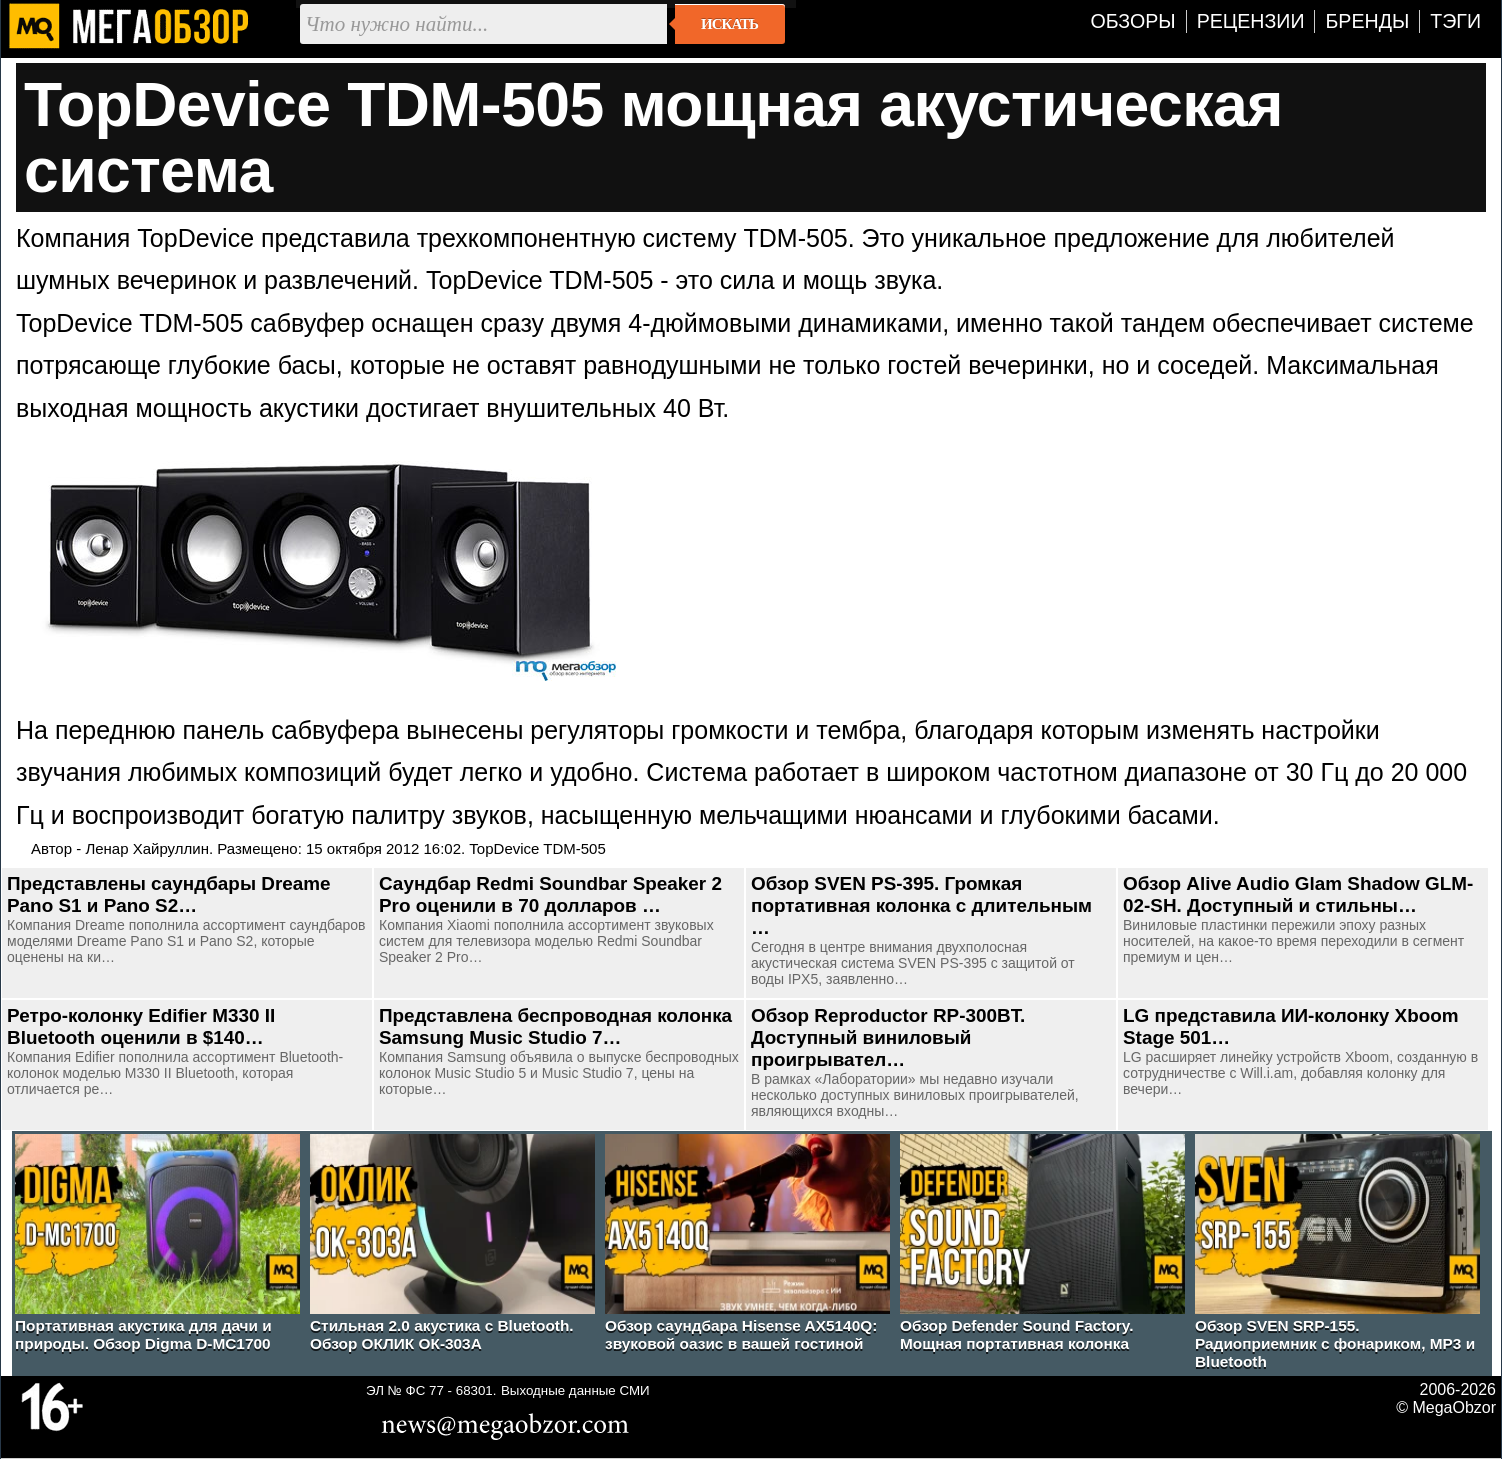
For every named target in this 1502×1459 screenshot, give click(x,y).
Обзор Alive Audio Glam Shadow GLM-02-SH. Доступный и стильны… (1298, 894)
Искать (729, 24)
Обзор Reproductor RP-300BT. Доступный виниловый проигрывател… (888, 1037)
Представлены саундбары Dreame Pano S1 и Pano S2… (169, 894)
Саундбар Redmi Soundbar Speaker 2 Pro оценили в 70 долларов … (550, 894)
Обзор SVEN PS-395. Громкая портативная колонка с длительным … (921, 905)
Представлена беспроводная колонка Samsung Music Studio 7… (555, 1026)
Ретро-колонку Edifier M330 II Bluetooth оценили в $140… (141, 1026)
